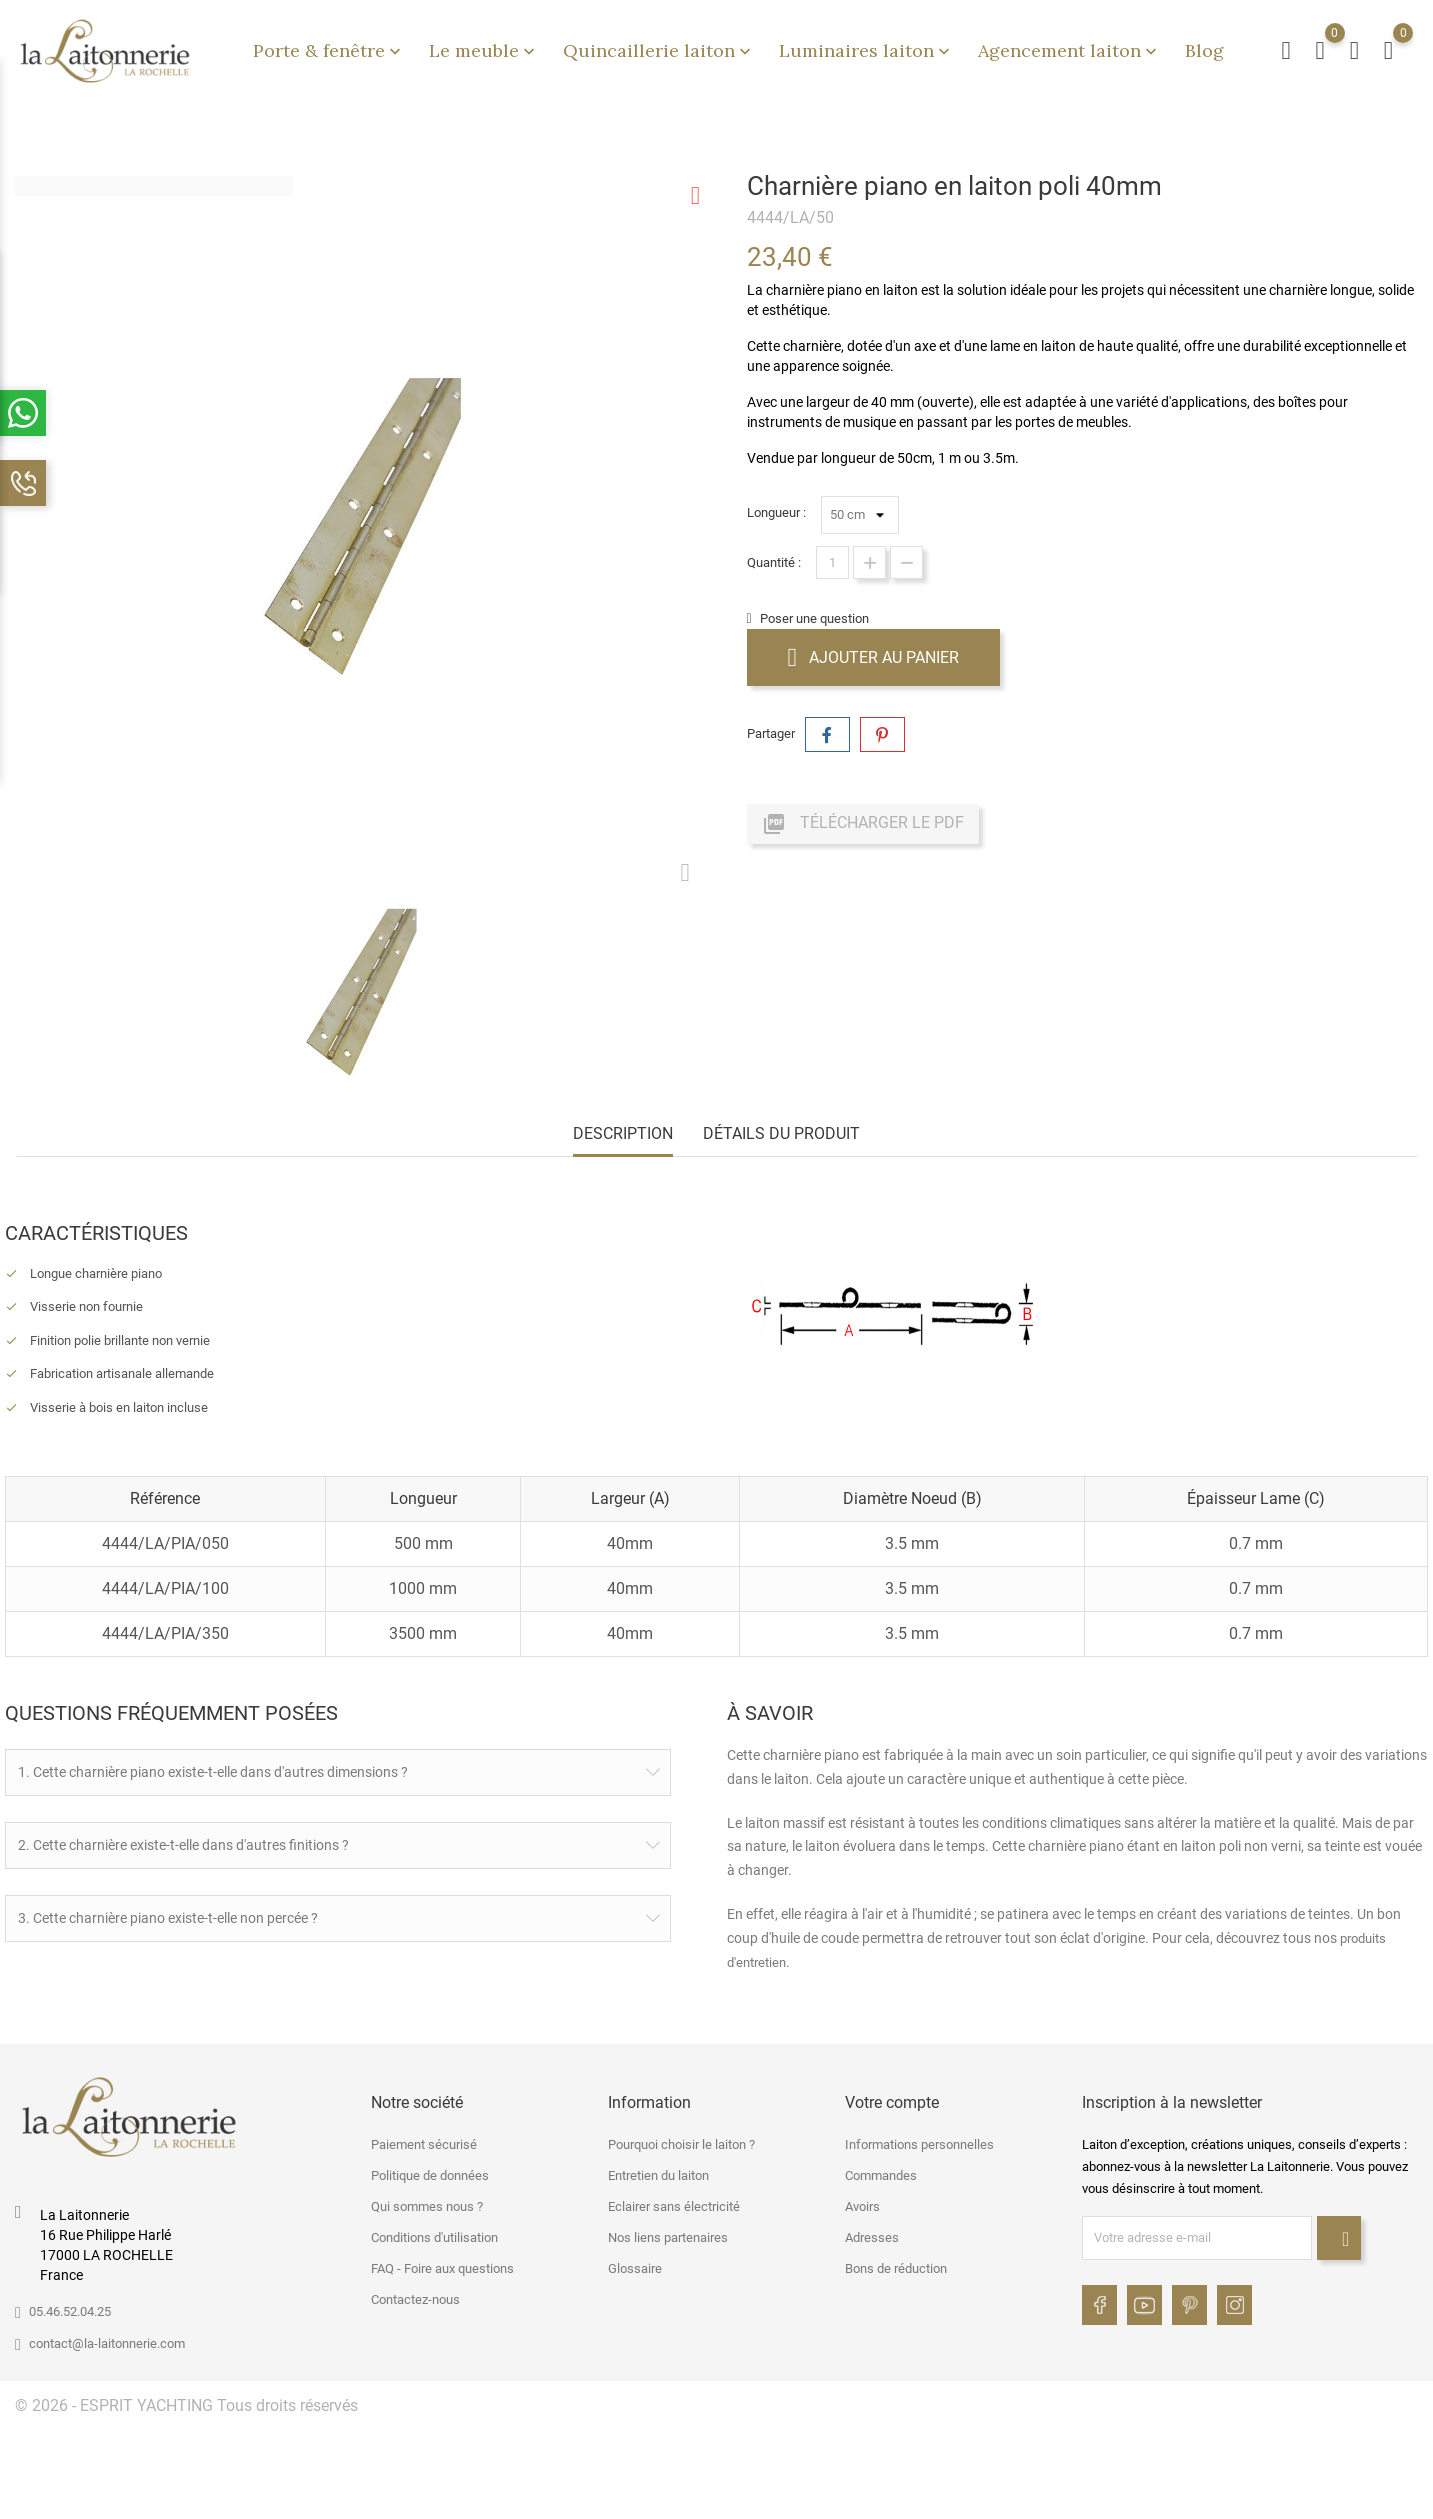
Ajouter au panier (874, 657)
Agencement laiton (1069, 50)
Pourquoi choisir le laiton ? (681, 2141)
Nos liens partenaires (668, 2234)
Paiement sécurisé (424, 2141)
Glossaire (635, 2265)
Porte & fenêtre (329, 50)
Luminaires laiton (866, 50)
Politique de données (430, 2172)
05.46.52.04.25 (70, 2308)
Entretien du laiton (658, 2172)
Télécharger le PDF (863, 824)
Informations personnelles (919, 2141)
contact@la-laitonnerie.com (107, 2340)
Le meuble (484, 50)
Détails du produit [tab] (781, 1133)
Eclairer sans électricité (674, 2203)
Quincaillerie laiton (659, 50)
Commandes (881, 2172)
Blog (1204, 50)
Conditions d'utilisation (434, 2234)
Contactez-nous (415, 2296)
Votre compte (892, 2099)
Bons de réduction (896, 2265)
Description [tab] (623, 1133)
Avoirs (862, 2203)
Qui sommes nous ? (427, 2203)
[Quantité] (832, 562)
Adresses (872, 2234)
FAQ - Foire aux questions (442, 2265)
